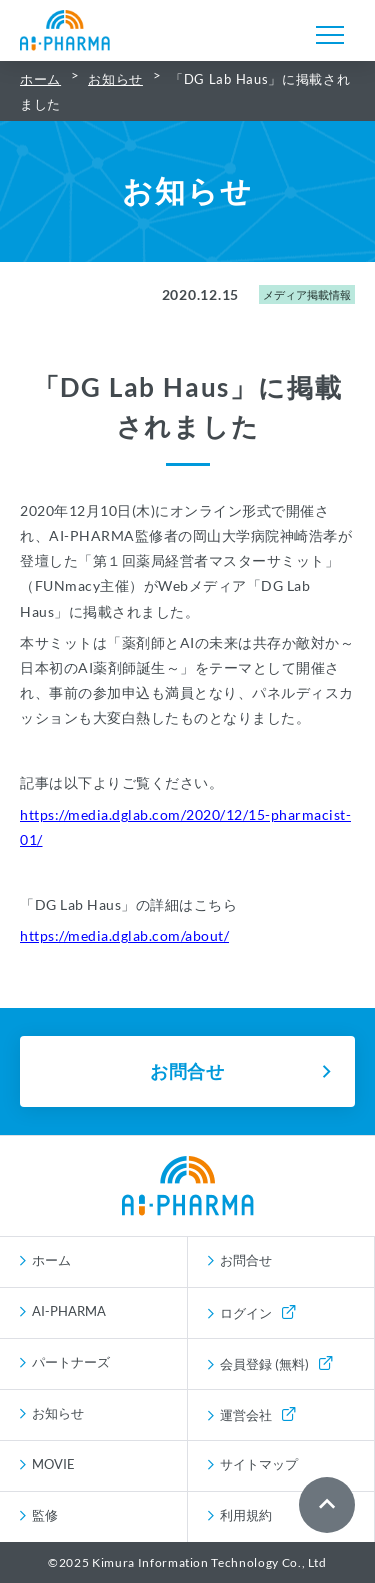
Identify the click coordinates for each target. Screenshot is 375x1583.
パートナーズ (71, 1362)
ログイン (257, 1313)
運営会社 (257, 1415)
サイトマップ (259, 1464)
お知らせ (115, 79)
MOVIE (53, 1464)
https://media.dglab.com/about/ (124, 935)
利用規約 (246, 1515)
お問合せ (246, 1260)
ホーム (40, 79)
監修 (45, 1515)
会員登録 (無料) (276, 1364)
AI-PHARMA (69, 1311)
